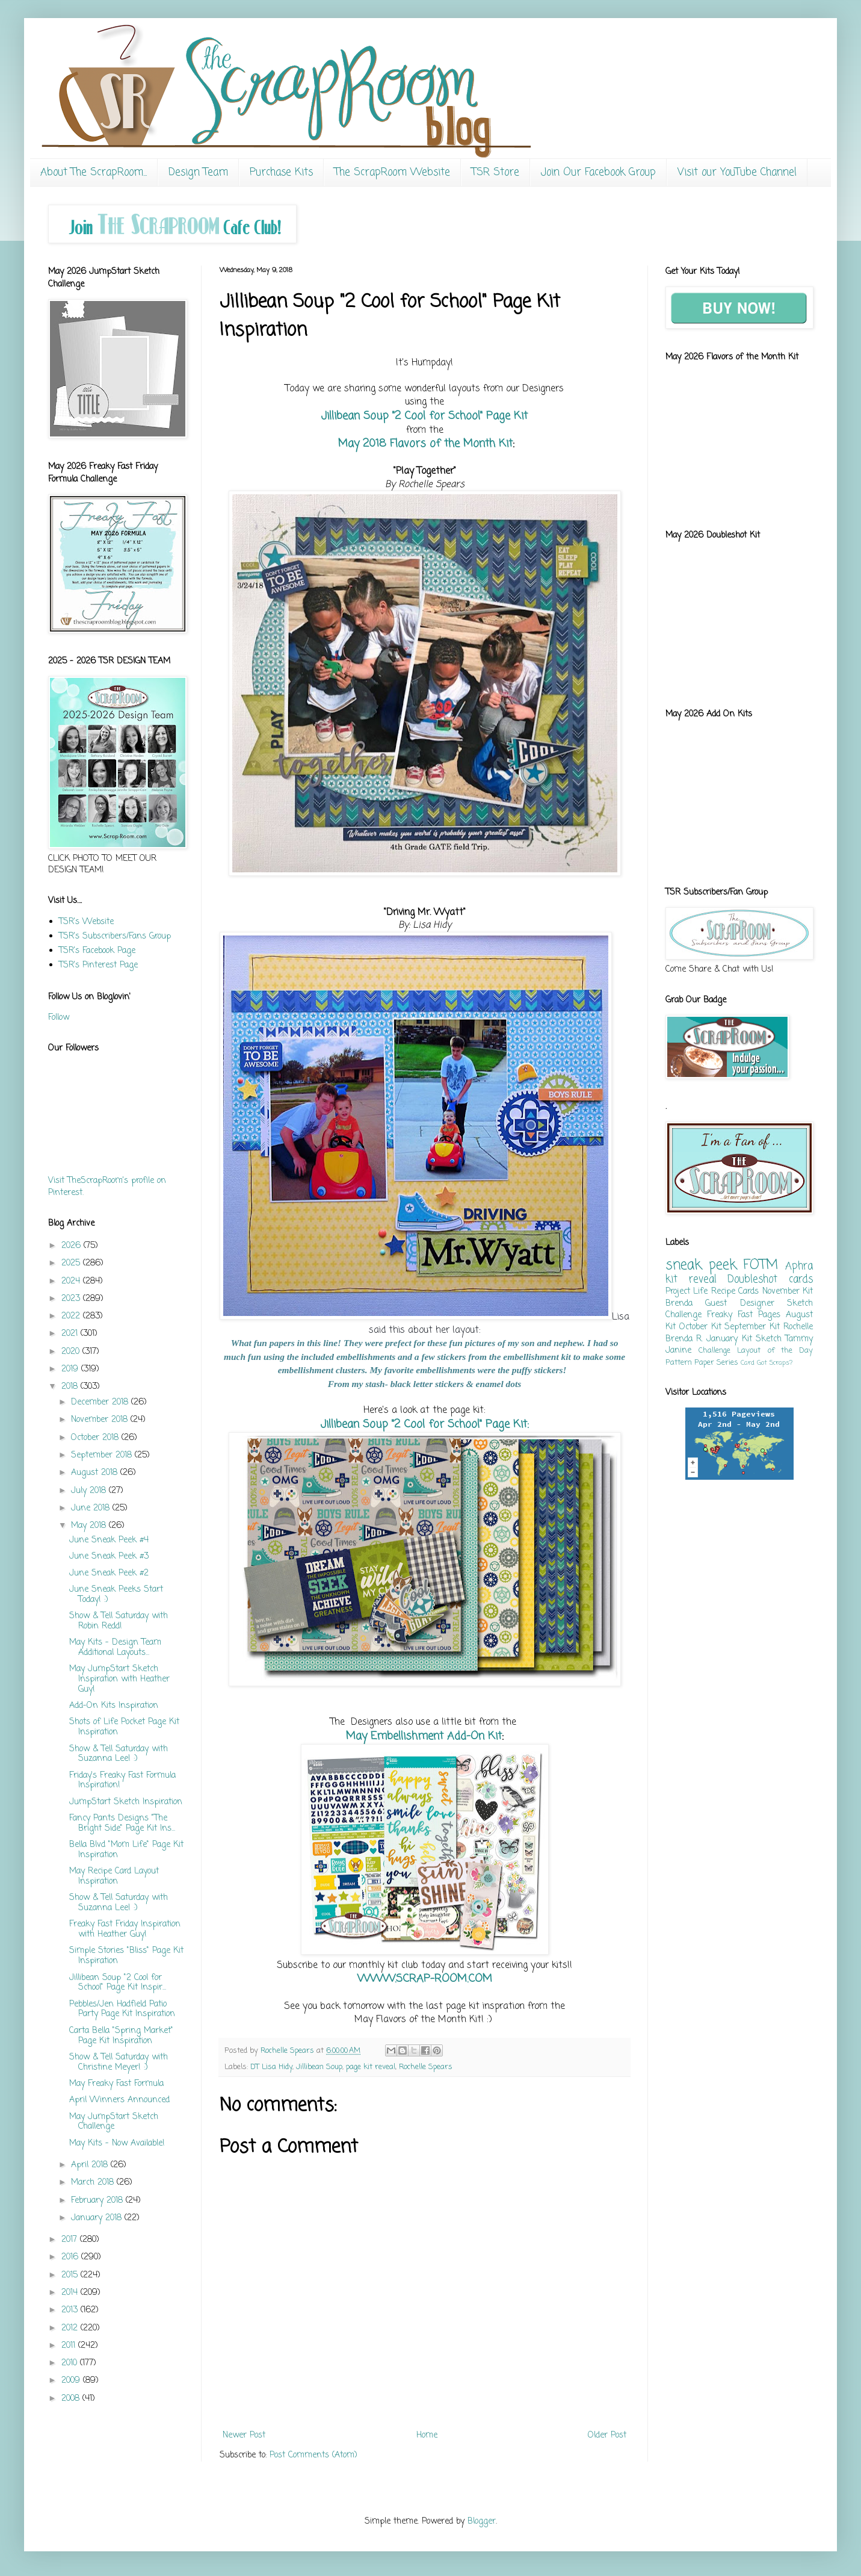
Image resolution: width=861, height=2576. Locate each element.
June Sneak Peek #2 (109, 1573)
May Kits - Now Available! (117, 2143)
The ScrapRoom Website (392, 172)
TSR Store (495, 172)
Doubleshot (752, 1279)
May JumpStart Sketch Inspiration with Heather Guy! (119, 1679)
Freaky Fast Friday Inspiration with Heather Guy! (125, 1929)
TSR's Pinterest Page (98, 965)
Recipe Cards (735, 1291)
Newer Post (244, 2435)
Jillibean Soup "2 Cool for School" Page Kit (424, 416)
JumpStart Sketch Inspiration (125, 1802)
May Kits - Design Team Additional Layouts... (115, 1647)
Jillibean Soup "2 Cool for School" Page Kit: (425, 1424)
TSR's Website (86, 922)
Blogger (482, 2521)
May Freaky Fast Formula (116, 2084)
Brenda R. (684, 1339)
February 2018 (98, 2200)
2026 (72, 1246)
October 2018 (96, 1438)
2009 (72, 2380)
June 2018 (92, 1508)
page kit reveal (370, 2067)
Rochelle (798, 1327)
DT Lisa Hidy (271, 2067)
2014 (71, 2292)
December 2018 (101, 1402)
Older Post (607, 2435)
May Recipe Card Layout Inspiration (114, 1876)
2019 (71, 1369)
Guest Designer (739, 1303)
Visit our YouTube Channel (737, 172)
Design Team (198, 172)
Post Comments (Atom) (313, 2455)
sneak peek (700, 1265)
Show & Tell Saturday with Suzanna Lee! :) (118, 1754)
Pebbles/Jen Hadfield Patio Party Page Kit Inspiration (122, 2009)
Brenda (679, 1303)
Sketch (769, 1339)
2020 (71, 1351)
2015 (71, 2275)
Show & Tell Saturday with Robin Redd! (118, 1621)
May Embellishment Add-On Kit (424, 1736)
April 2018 (91, 2165)
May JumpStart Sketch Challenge (113, 2122)
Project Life (686, 1291)
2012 (71, 2328)
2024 (72, 1281)
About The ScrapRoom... (93, 172)
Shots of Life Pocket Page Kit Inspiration (124, 1727)
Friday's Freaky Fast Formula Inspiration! (122, 1780)
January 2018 (98, 2218)
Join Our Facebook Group (598, 172)
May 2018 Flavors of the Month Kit (424, 443)
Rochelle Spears (425, 2067)
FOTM (760, 1265)
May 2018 (90, 1525)
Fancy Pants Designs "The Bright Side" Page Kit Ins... (122, 1823)
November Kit (787, 1291)
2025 (72, 1263)
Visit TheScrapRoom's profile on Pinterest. (107, 1187)
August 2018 (95, 1472)
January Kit (728, 1339)
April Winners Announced (119, 2100)
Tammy (799, 1339)
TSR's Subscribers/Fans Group (115, 936)
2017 (70, 2239)
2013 (71, 2310)
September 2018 (103, 1455)
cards (801, 1279)
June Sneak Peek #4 (109, 1540)
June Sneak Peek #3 (109, 1556)
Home (426, 2435)
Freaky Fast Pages (743, 1315)
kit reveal (691, 1279)
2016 (71, 2257)
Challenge (714, 1350)
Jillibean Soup (319, 2067)
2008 (71, 2398)
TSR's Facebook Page (97, 951)
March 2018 (94, 2182)
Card (748, 1363)
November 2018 (101, 1420)
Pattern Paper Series (701, 1362)
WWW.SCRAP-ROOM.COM (424, 1978)
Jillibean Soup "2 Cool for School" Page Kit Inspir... (117, 1983)
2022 (72, 1316)
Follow (58, 1017)
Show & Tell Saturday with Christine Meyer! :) (118, 2062)
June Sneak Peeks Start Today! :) (116, 1594)
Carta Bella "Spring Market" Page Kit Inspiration (121, 2036)
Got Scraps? (774, 1363)
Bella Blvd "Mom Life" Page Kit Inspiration (126, 1850)
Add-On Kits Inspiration (113, 1705)
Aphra (799, 1266)
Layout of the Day (775, 1350)
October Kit (700, 1327)
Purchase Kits (281, 172)
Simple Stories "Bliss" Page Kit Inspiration (126, 1955)
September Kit (752, 1327)
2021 (71, 1333)
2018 (71, 1386)
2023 (72, 1299)
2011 (69, 2345)
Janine (678, 1350)
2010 (70, 2363)
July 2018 (90, 1491)
